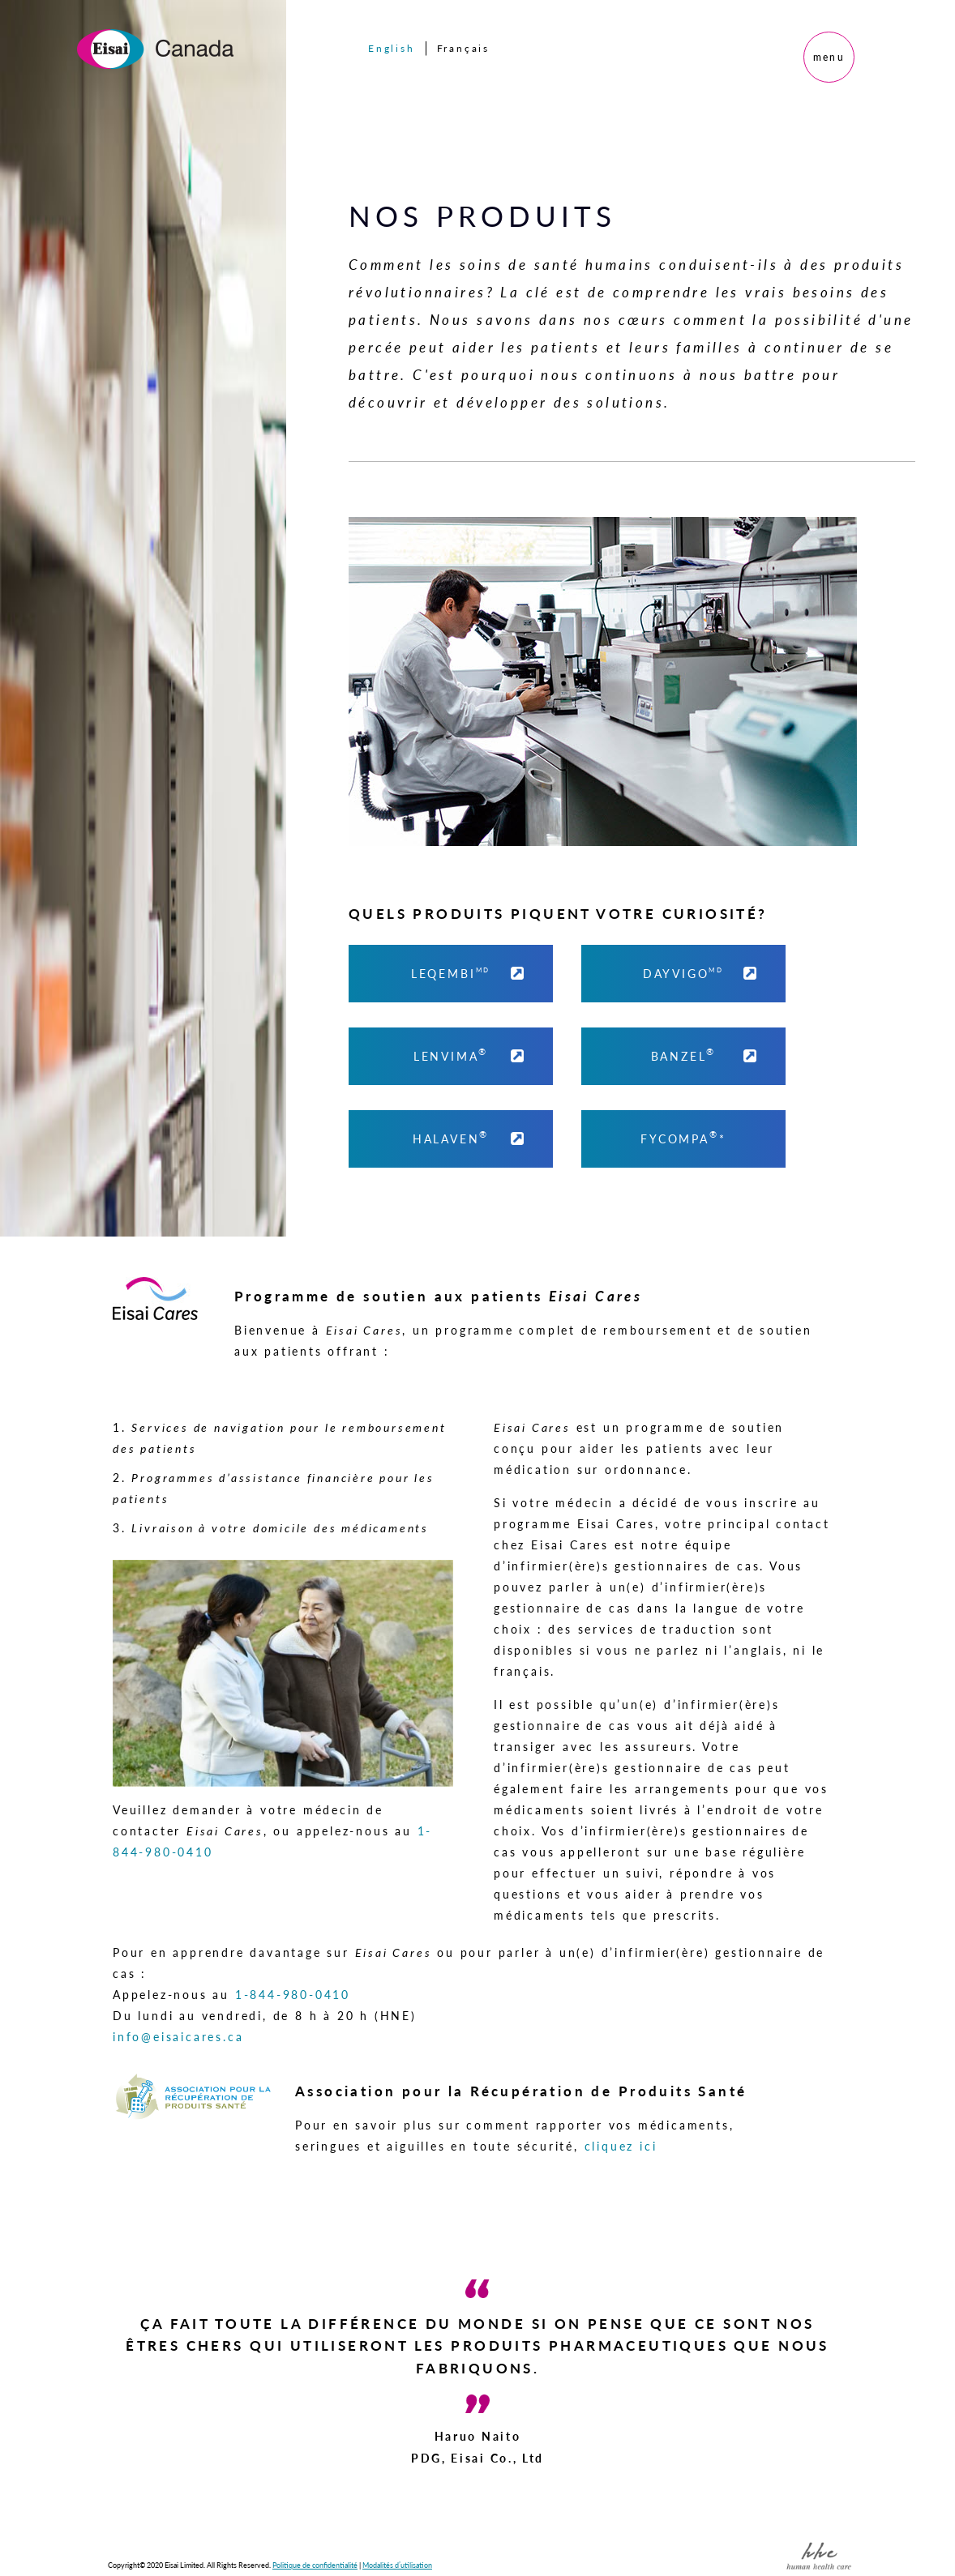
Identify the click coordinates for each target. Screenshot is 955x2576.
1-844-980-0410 (292, 1994)
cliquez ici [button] (621, 2146)
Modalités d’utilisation (397, 2565)
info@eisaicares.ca (178, 2036)
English (391, 48)
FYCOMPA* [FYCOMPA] (683, 1137)
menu (829, 57)
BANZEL (706, 1054)
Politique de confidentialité (315, 2565)
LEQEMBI (470, 971)
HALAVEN (471, 1136)
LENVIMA (471, 1054)
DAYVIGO (702, 971)
